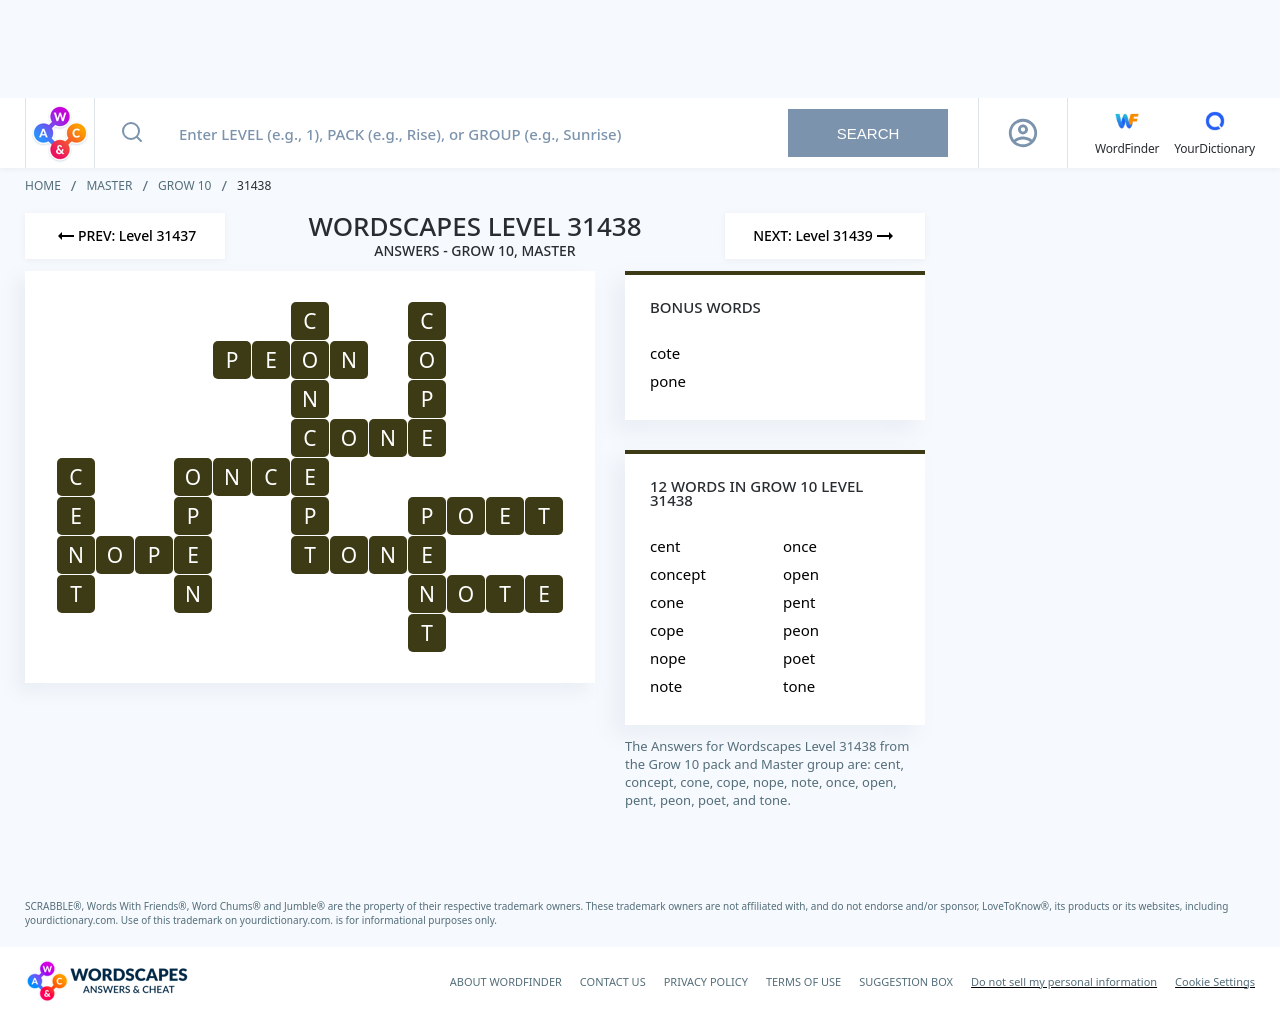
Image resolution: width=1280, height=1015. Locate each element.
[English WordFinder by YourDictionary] (1127, 133)
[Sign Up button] (1023, 133)
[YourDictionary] (1214, 133)
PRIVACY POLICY (706, 981)
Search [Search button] (868, 133)
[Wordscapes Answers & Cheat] (107, 981)
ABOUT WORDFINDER (506, 981)
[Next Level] (825, 236)
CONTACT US (613, 981)
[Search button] (132, 133)
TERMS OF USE (803, 981)
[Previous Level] (125, 236)
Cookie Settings (1215, 981)
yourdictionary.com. (73, 920)
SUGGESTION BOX (906, 981)
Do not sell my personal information (1064, 981)
